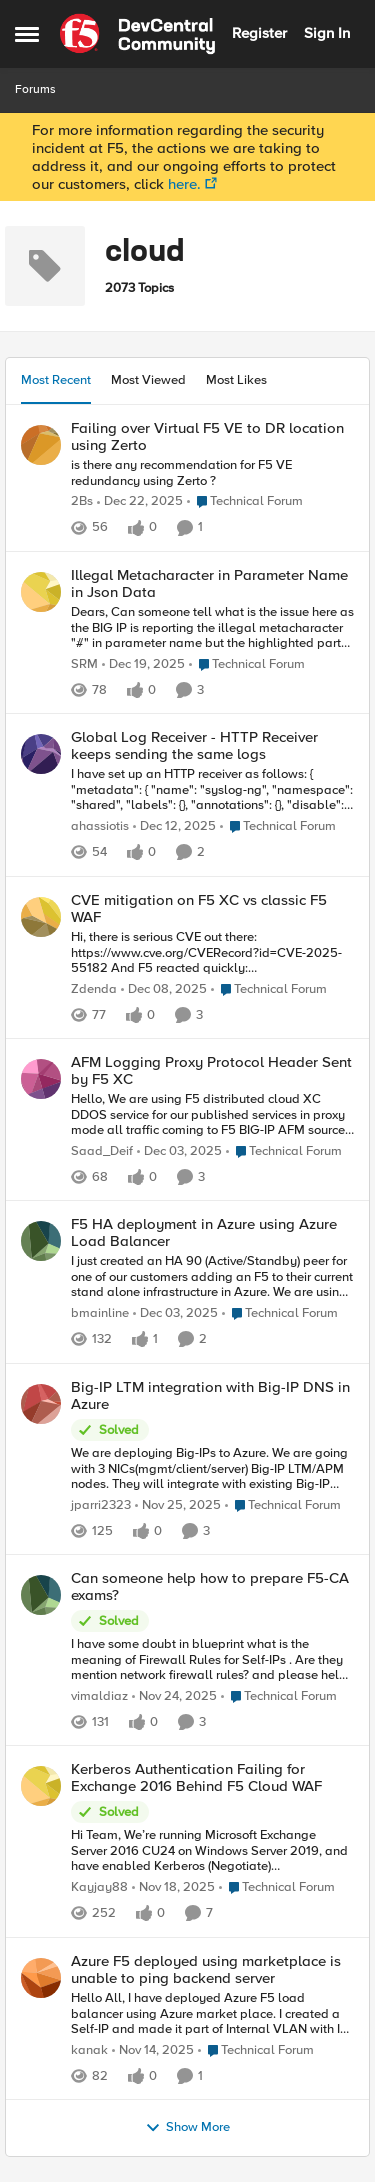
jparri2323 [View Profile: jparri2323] (101, 1504)
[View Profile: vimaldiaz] (41, 1595)
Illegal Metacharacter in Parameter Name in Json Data (209, 583)
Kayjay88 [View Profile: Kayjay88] (99, 1887)
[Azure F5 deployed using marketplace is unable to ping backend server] (212, 2014)
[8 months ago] (174, 827)
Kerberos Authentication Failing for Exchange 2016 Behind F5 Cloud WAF (196, 1777)
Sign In (327, 33)
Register (259, 33)
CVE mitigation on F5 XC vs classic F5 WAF (199, 908)
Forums (35, 89)
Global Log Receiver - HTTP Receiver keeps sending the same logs (194, 745)
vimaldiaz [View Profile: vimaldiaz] (99, 1696)
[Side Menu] (27, 34)
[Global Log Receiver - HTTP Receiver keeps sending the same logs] (212, 790)
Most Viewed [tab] (148, 380)
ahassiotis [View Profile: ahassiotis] (100, 826)
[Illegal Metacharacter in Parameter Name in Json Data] (212, 628)
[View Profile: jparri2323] (41, 1404)
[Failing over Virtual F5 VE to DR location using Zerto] (212, 473)
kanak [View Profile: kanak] (89, 2050)
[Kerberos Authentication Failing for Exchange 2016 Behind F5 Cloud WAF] (212, 1851)
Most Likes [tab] (236, 380)
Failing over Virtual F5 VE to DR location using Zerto (207, 436)
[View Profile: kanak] (41, 1978)
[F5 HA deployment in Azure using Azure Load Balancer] (212, 1277)
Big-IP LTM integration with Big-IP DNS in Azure (210, 1395)
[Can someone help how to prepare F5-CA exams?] (212, 1660)
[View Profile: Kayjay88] (41, 1786)
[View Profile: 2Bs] (41, 445)
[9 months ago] (153, 2051)
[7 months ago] (140, 502)
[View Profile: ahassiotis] (41, 754)
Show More (187, 2128)
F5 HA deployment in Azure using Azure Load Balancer (204, 1232)
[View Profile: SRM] (41, 592)
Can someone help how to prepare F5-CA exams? (210, 1586)
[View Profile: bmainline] (41, 1241)
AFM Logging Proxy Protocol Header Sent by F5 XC (211, 1070)
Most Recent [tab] (56, 380)
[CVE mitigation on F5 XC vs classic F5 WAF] (212, 953)
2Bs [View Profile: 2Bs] (82, 501)
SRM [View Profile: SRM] (84, 664)
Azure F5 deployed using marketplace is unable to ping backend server (206, 1969)
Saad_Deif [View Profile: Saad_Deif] (102, 1151)
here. (184, 184)
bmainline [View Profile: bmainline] (100, 1313)
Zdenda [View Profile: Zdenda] (94, 988)
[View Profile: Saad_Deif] (41, 1079)
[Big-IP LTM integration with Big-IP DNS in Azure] (212, 1469)
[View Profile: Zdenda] (41, 917)
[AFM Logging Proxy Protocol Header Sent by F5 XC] (212, 1115)
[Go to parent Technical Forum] (245, 502)
